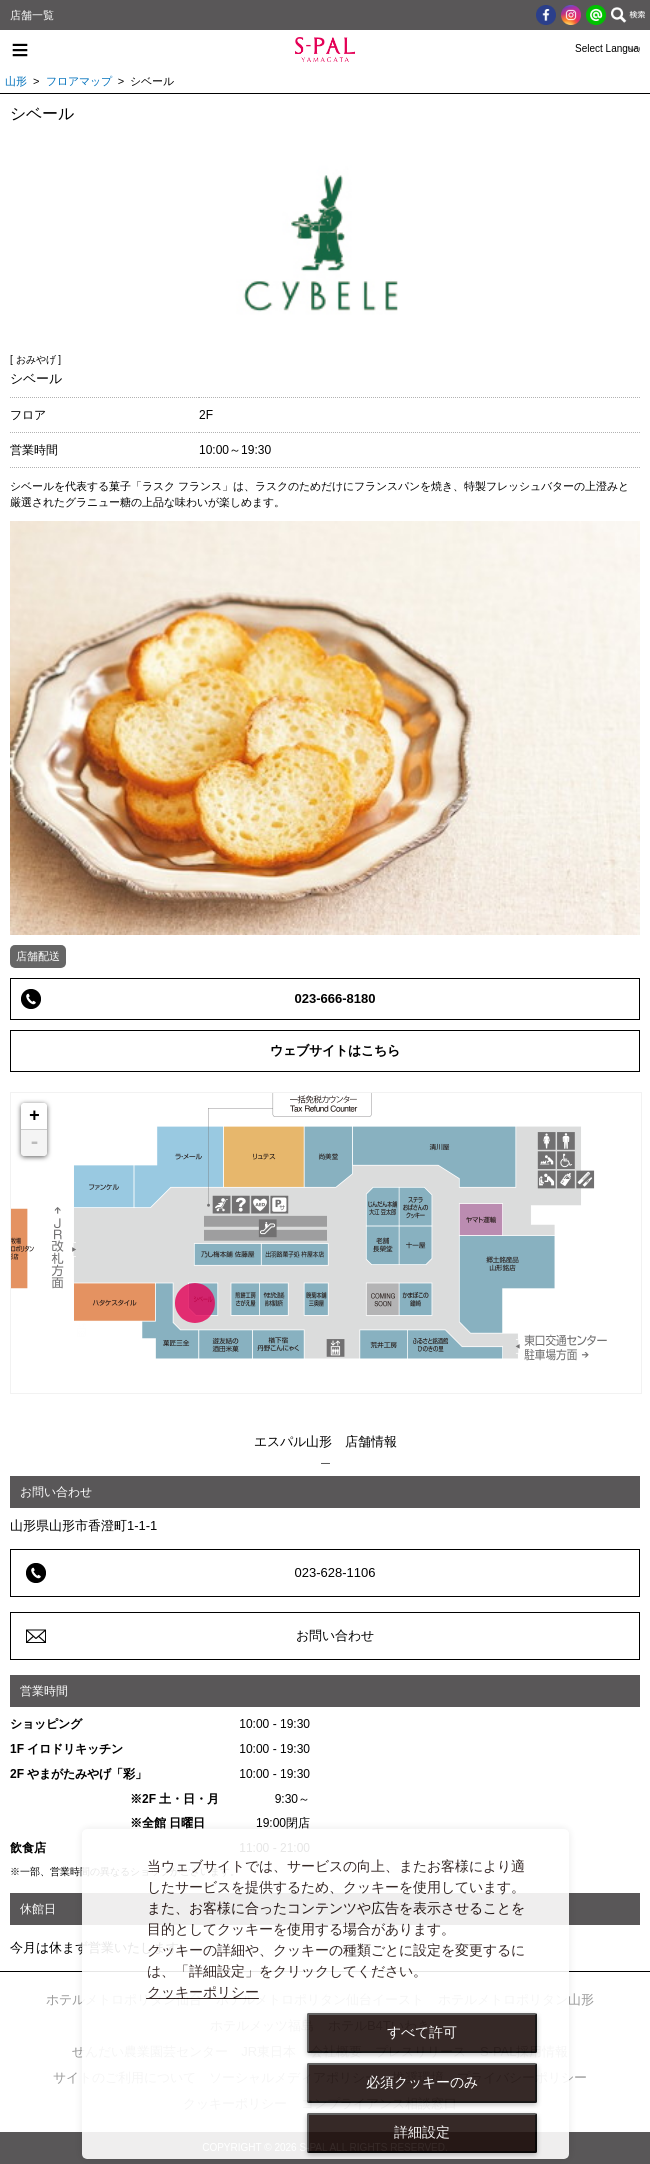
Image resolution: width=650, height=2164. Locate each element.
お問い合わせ (335, 1635)
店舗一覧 (32, 15)
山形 (16, 81)
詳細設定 (422, 2132)
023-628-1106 (335, 1572)
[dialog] (326, 1994)
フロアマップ (79, 81)
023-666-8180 (335, 998)
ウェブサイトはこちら (335, 1050)
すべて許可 (422, 2032)
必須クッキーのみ (422, 2082)
